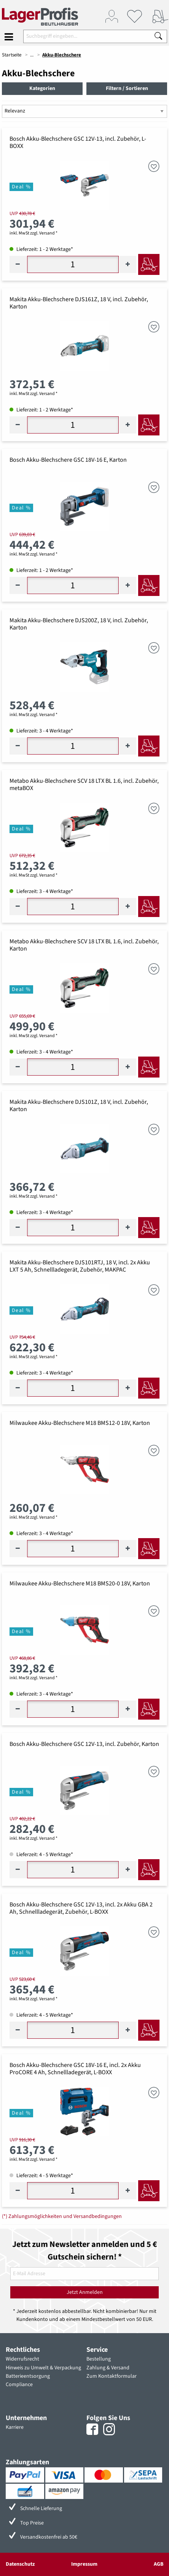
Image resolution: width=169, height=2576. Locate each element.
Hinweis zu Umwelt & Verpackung (43, 2368)
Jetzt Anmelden (85, 2292)
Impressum (84, 2564)
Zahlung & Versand (107, 2368)
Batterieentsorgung (28, 2376)
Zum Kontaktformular (111, 2376)
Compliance (19, 2384)
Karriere (15, 2427)
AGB (158, 2564)
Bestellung (98, 2359)
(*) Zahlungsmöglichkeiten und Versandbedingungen (62, 2216)
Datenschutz (20, 2564)
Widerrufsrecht (22, 2359)
